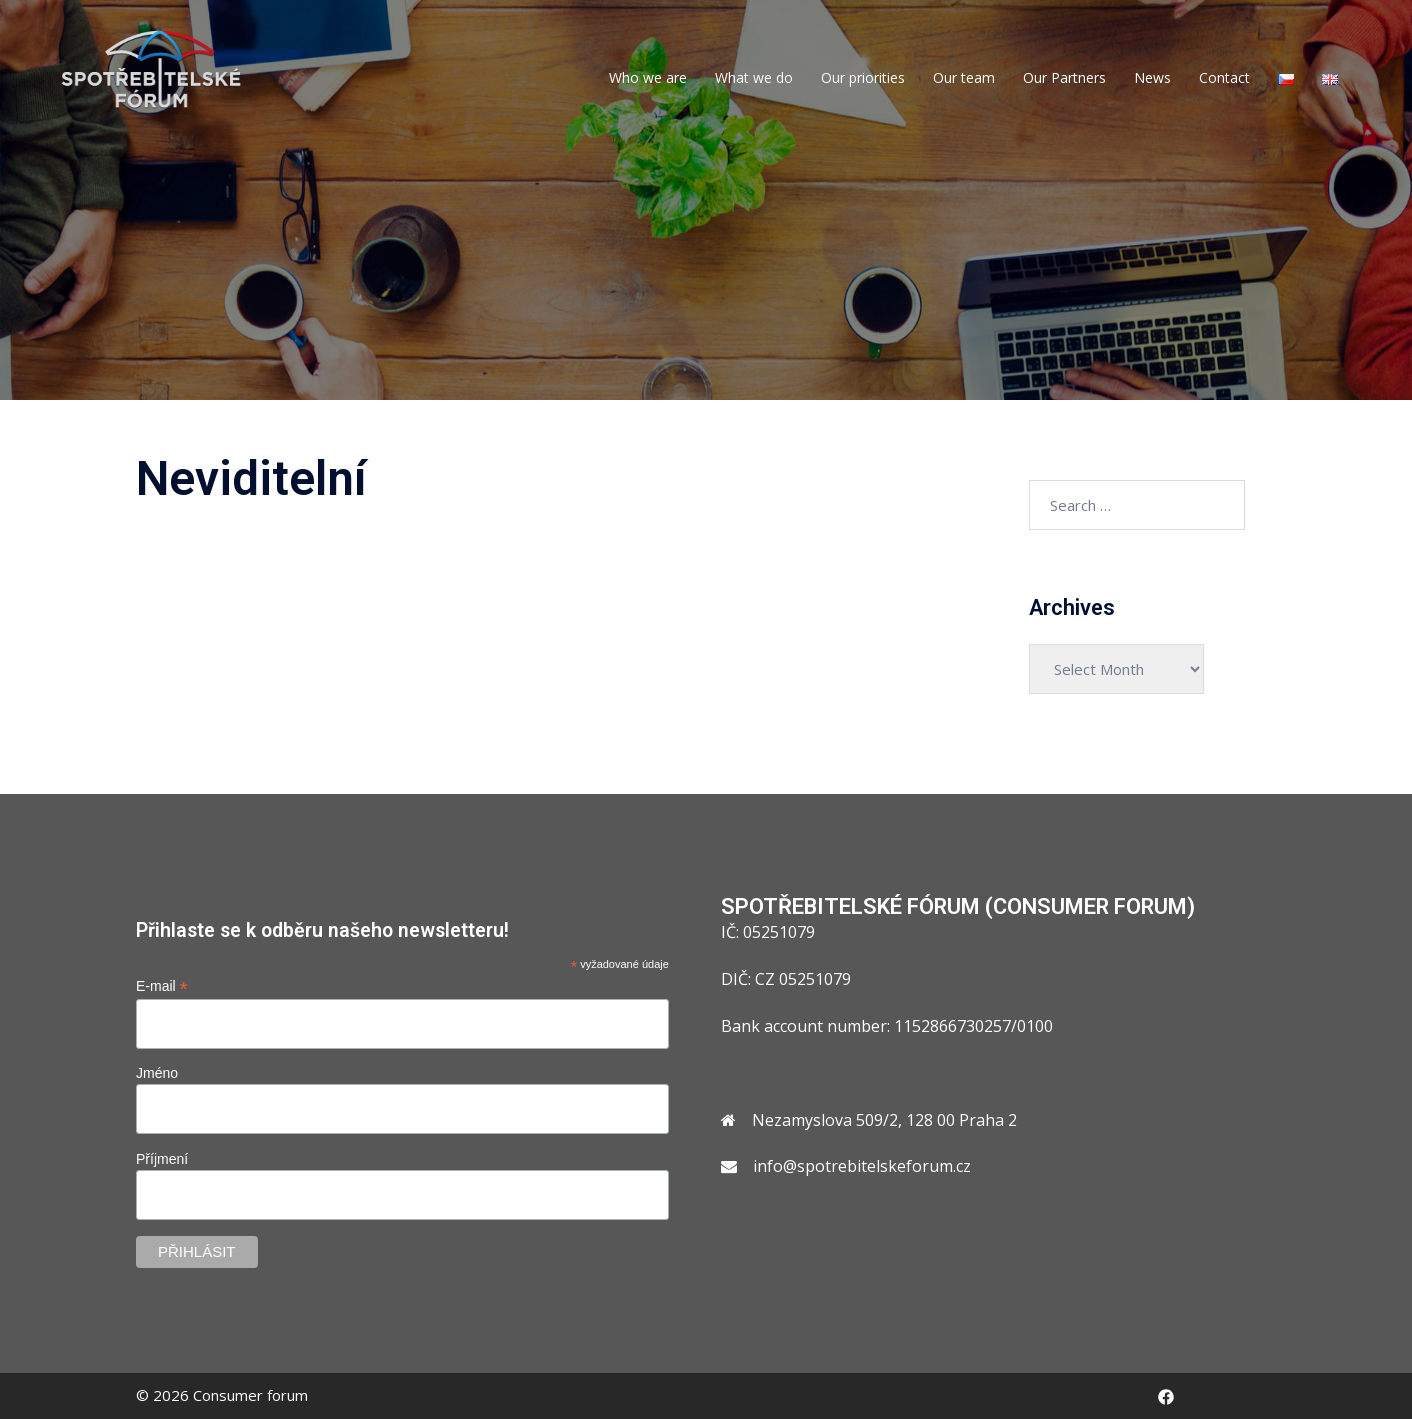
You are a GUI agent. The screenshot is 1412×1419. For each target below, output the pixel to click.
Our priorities (863, 77)
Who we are (648, 77)
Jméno (157, 1073)
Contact (1224, 77)
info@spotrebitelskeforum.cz (862, 1166)
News (1152, 77)
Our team (964, 77)
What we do (754, 77)
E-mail (162, 986)
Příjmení (162, 1159)
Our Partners (1064, 77)
